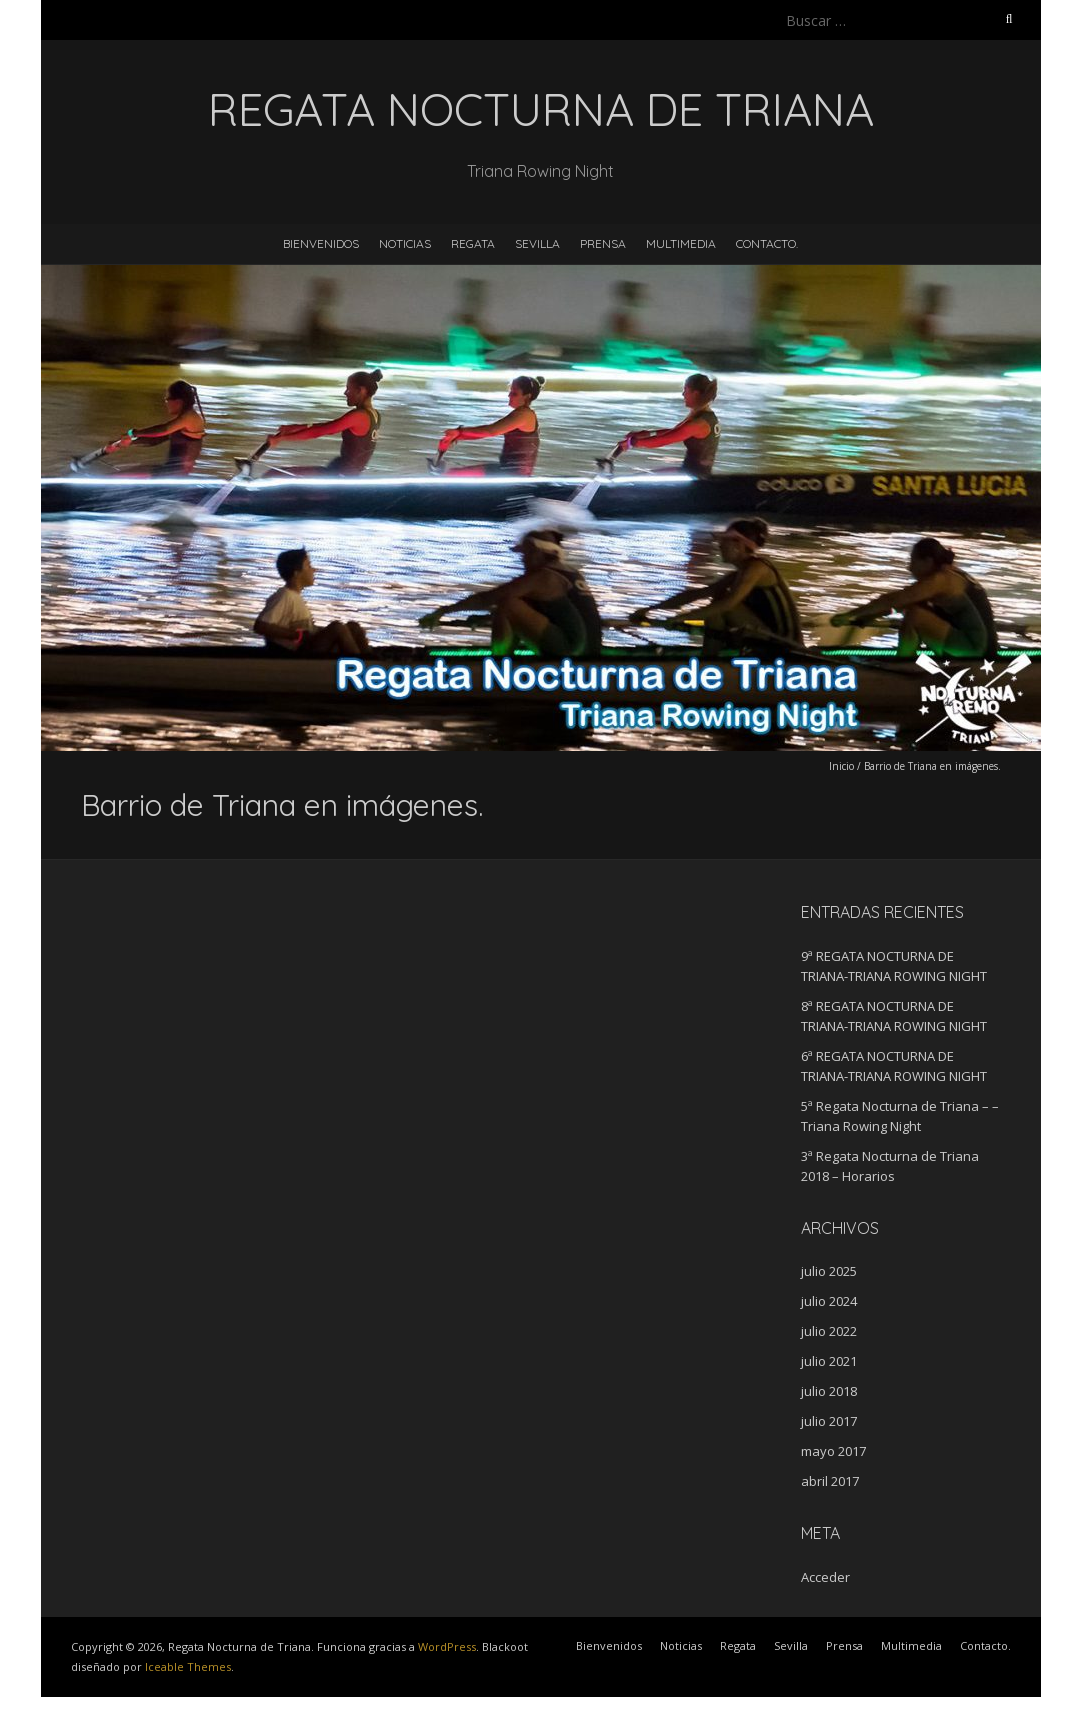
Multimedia (681, 243)
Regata (473, 243)
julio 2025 (829, 1271)
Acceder (825, 1577)
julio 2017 (829, 1421)
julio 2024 (829, 1301)
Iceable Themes (188, 1666)
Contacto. (767, 243)
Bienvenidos (321, 243)
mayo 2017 (833, 1451)
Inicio (841, 766)
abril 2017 (830, 1481)
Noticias (405, 243)
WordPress (447, 1646)
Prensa (603, 243)
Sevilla (537, 243)
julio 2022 (829, 1331)
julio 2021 (829, 1361)
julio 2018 (829, 1391)
